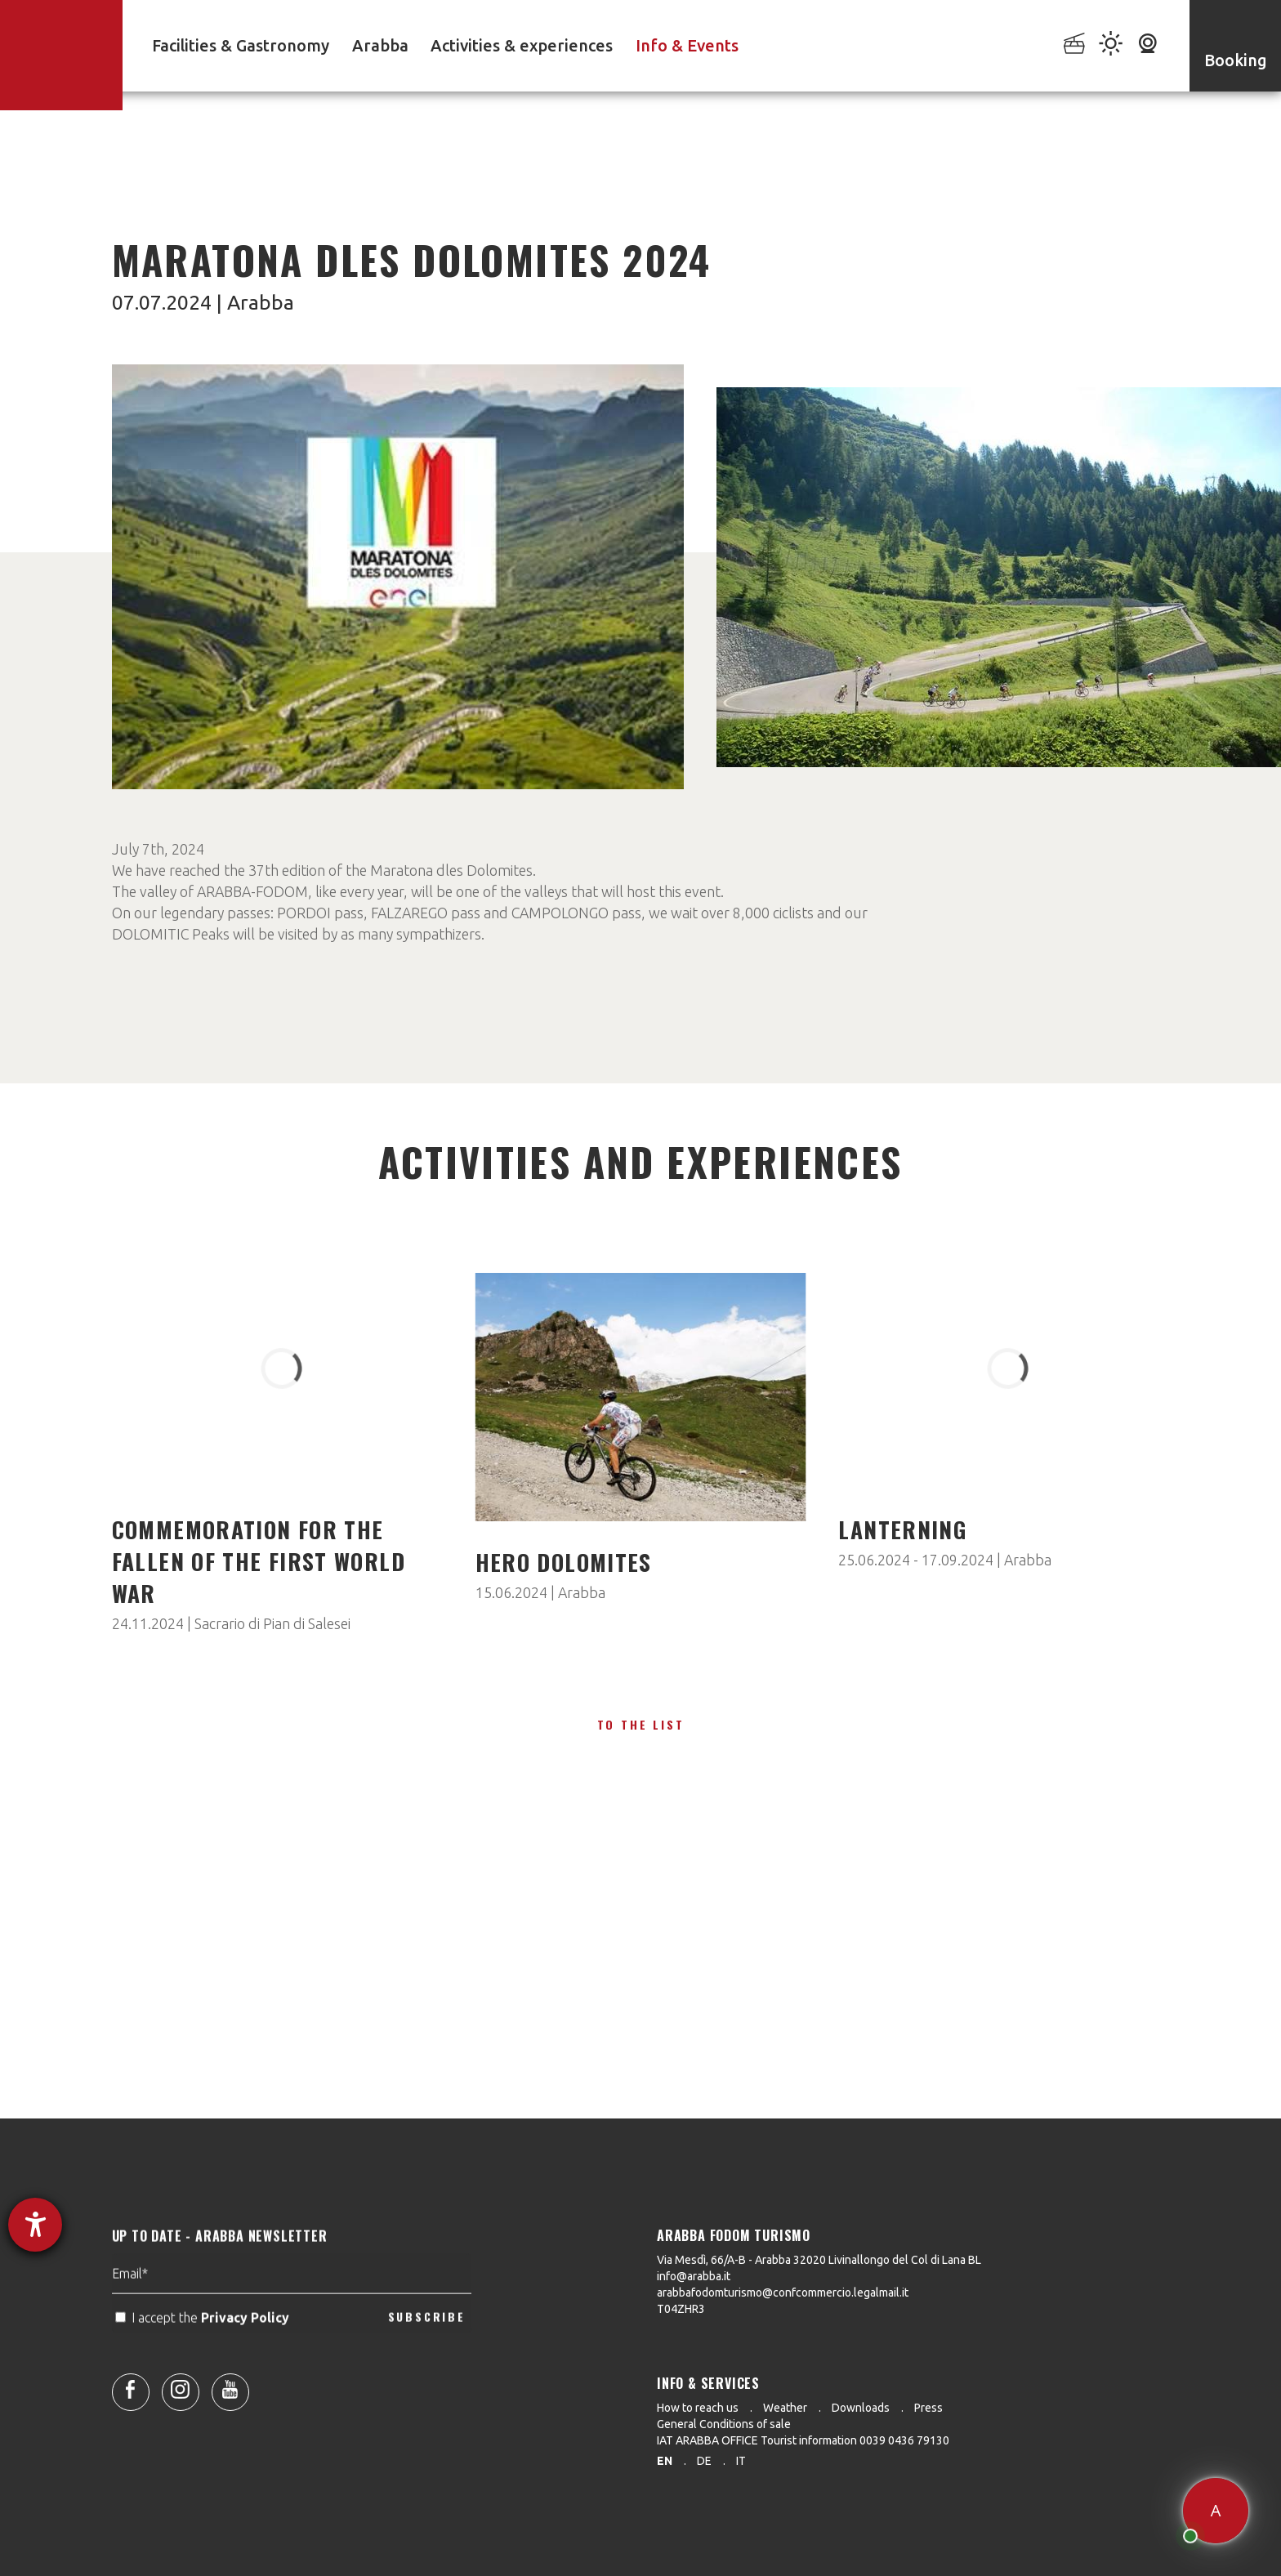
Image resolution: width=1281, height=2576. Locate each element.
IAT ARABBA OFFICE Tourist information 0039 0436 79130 (803, 2440)
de (704, 2460)
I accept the (203, 2358)
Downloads (861, 2407)
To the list (641, 1724)
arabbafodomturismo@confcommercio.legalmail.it (782, 2292)
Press (928, 2407)
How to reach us (698, 2407)
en (664, 2460)
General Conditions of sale (724, 2424)
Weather (785, 2407)
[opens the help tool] (35, 2225)
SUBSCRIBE (427, 2357)
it (741, 2460)
